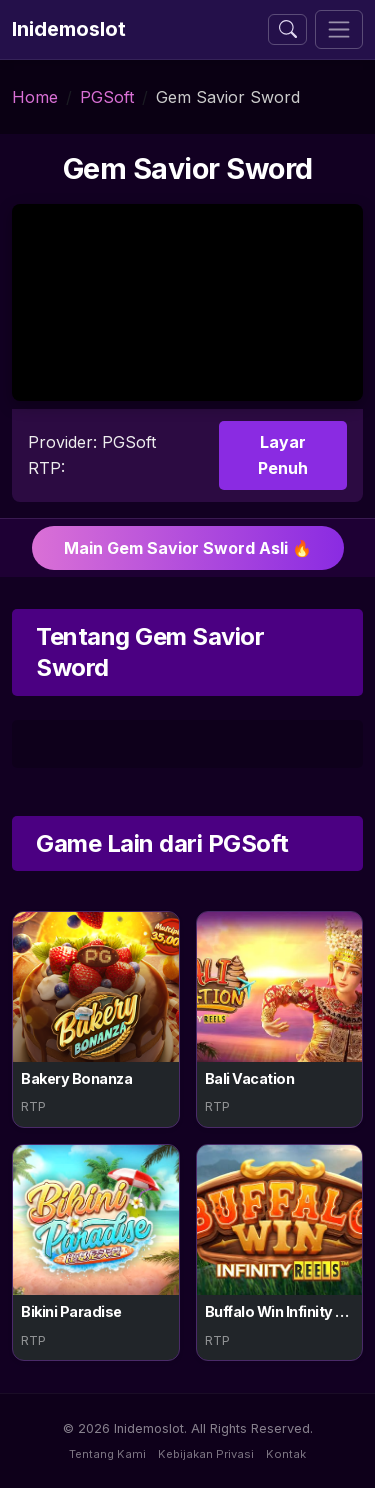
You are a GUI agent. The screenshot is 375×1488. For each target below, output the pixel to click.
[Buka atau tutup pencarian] (287, 29)
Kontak (286, 1454)
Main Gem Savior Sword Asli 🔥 (188, 548)
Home (35, 97)
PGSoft (107, 97)
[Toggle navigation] (339, 30)
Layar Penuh (283, 455)
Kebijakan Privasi (206, 1454)
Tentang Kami (107, 1454)
